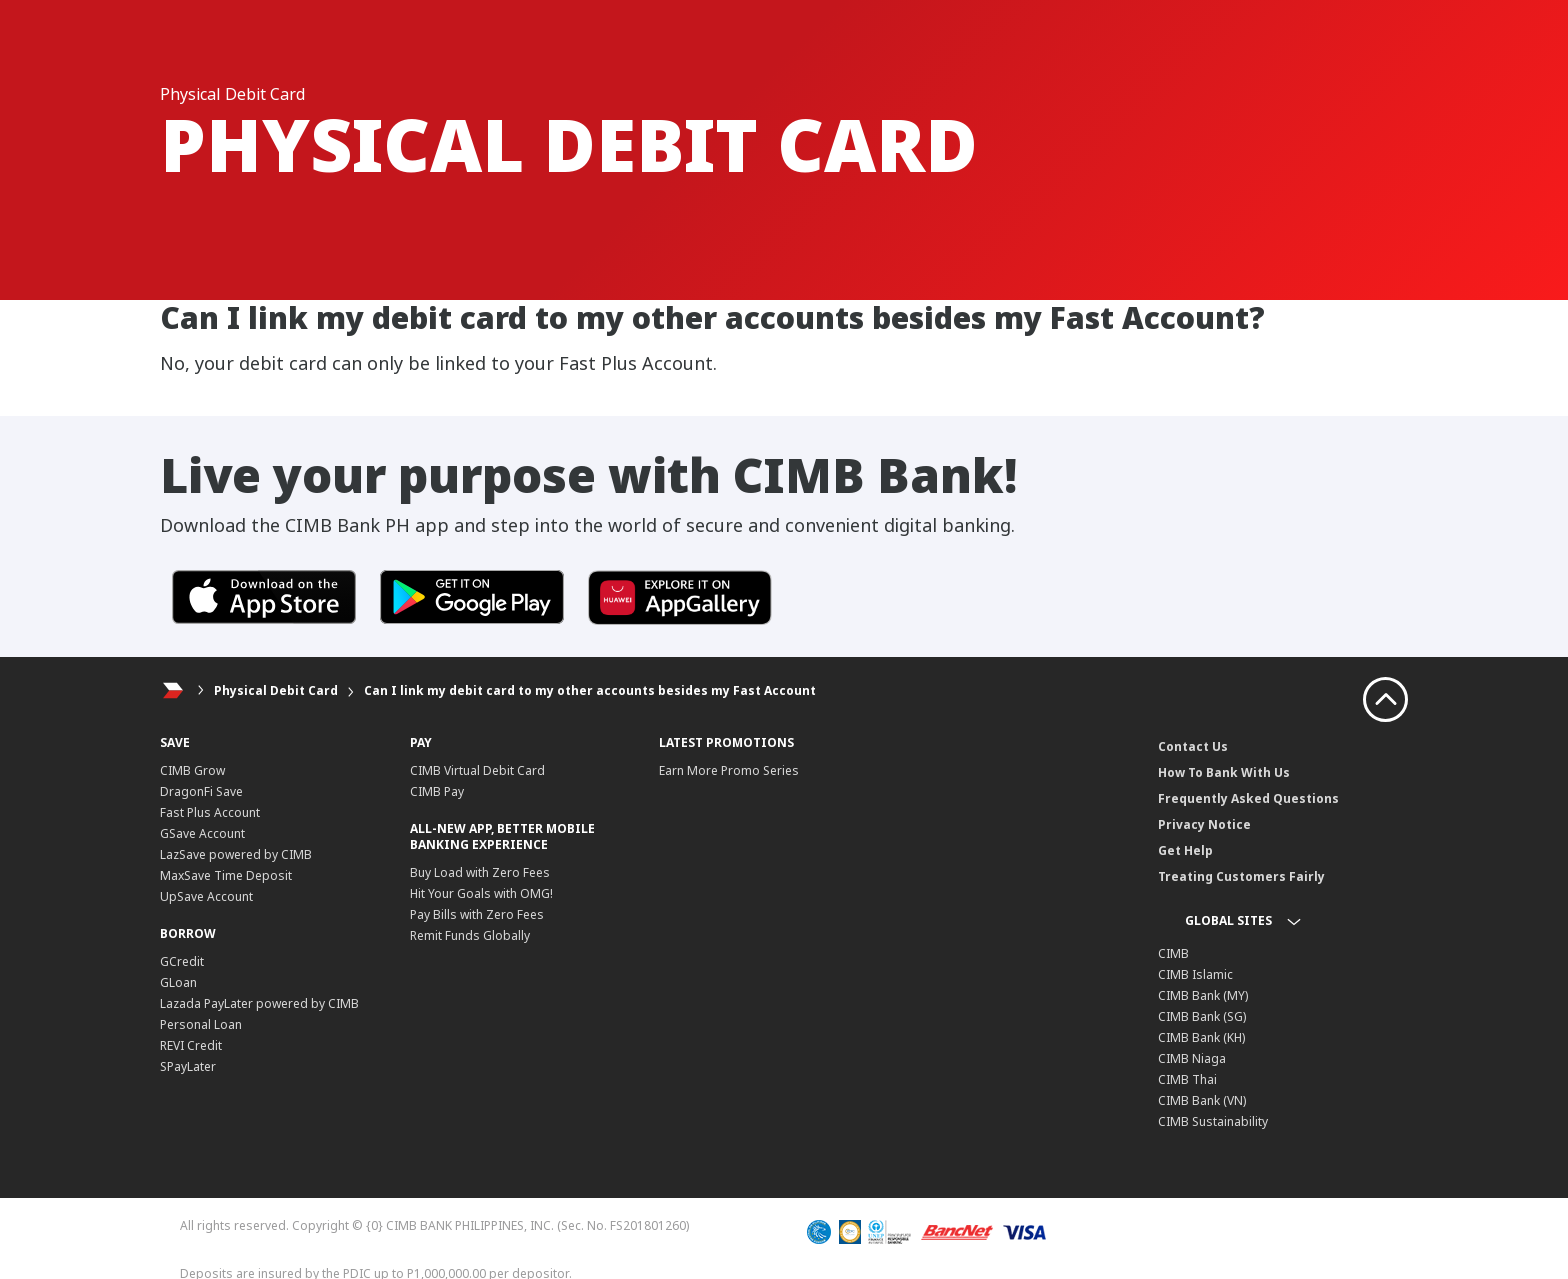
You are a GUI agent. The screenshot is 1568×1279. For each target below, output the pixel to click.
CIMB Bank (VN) (1202, 1100)
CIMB (1173, 953)
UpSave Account (206, 896)
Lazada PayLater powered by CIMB (259, 1003)
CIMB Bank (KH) (1201, 1037)
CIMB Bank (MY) (1203, 995)
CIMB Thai (1187, 1079)
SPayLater (188, 1066)
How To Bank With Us (1224, 772)
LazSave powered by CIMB (236, 854)
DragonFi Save (201, 791)
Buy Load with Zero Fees (480, 872)
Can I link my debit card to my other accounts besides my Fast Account (590, 690)
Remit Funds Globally (470, 935)
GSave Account (202, 833)
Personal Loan (201, 1024)
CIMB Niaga (1192, 1058)
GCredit (182, 961)
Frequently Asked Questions (1248, 798)
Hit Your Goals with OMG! (481, 893)
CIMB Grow (192, 770)
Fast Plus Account (210, 812)
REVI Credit (191, 1045)
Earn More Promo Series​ (729, 770)
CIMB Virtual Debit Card (477, 770)
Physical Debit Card (276, 690)
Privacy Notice (1204, 824)
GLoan (178, 982)
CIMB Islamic (1195, 974)
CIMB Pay (437, 791)
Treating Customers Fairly (1241, 876)
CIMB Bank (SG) (1202, 1016)
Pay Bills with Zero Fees (477, 914)
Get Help (1185, 850)
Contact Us (1193, 746)
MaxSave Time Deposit (226, 875)
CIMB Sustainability (1213, 1121)
